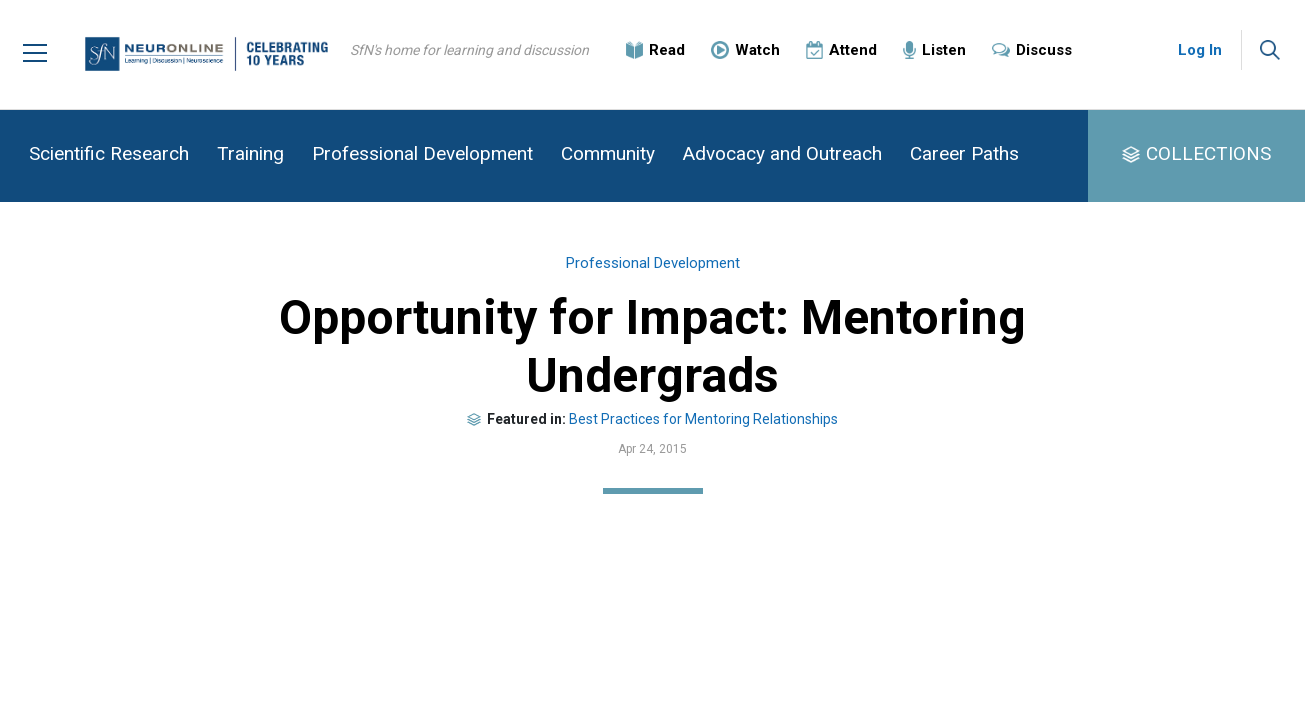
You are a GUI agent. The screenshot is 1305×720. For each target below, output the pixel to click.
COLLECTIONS (1208, 153)
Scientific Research (109, 153)
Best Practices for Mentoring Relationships (703, 419)
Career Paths (964, 153)
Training (250, 153)
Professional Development (422, 153)
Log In (1200, 50)
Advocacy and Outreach (782, 153)
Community (608, 153)
